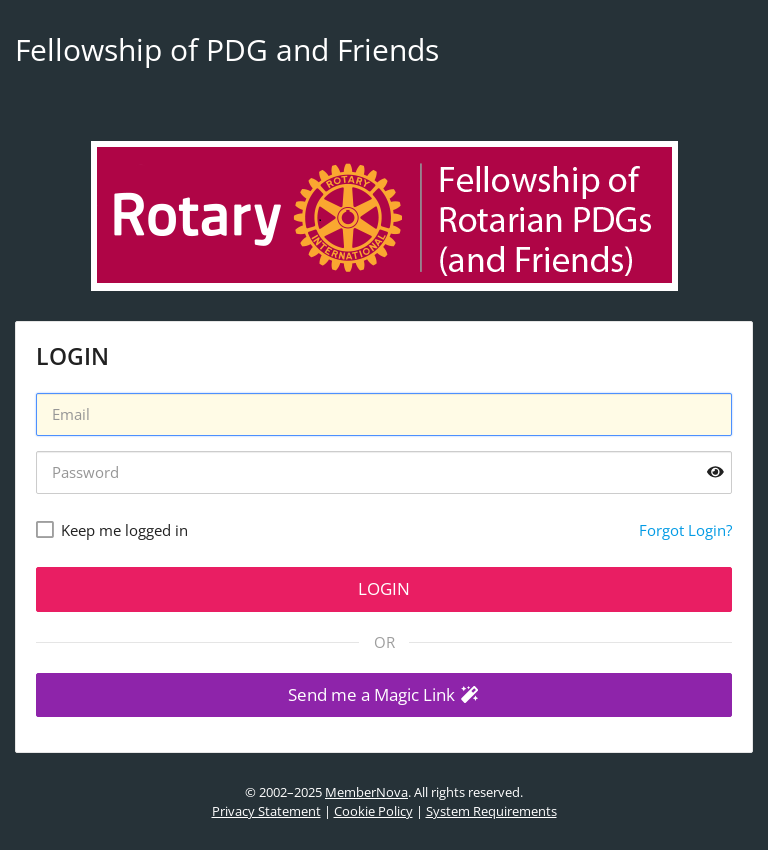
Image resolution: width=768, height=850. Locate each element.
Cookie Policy (373, 811)
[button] (384, 695)
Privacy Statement (266, 811)
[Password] (384, 472)
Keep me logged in (124, 530)
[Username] (384, 414)
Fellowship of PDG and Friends (227, 49)
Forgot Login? (685, 530)
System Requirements (491, 811)
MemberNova (366, 792)
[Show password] (715, 472)
